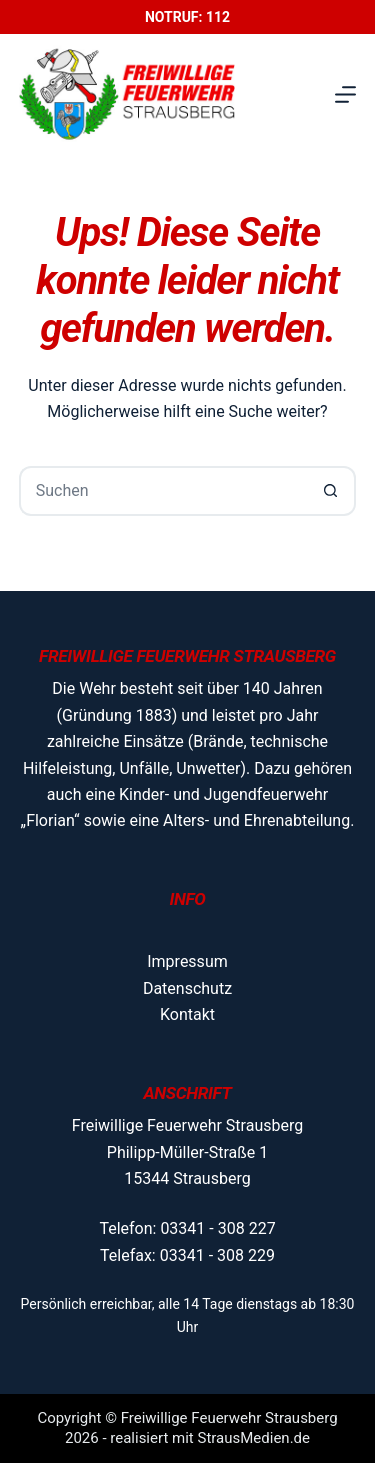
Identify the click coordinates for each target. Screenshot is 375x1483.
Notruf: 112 (187, 17)
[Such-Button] (331, 491)
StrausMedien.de (253, 1438)
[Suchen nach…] (163, 491)
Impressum (187, 961)
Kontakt (187, 1014)
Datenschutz (187, 988)
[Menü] (345, 94)
